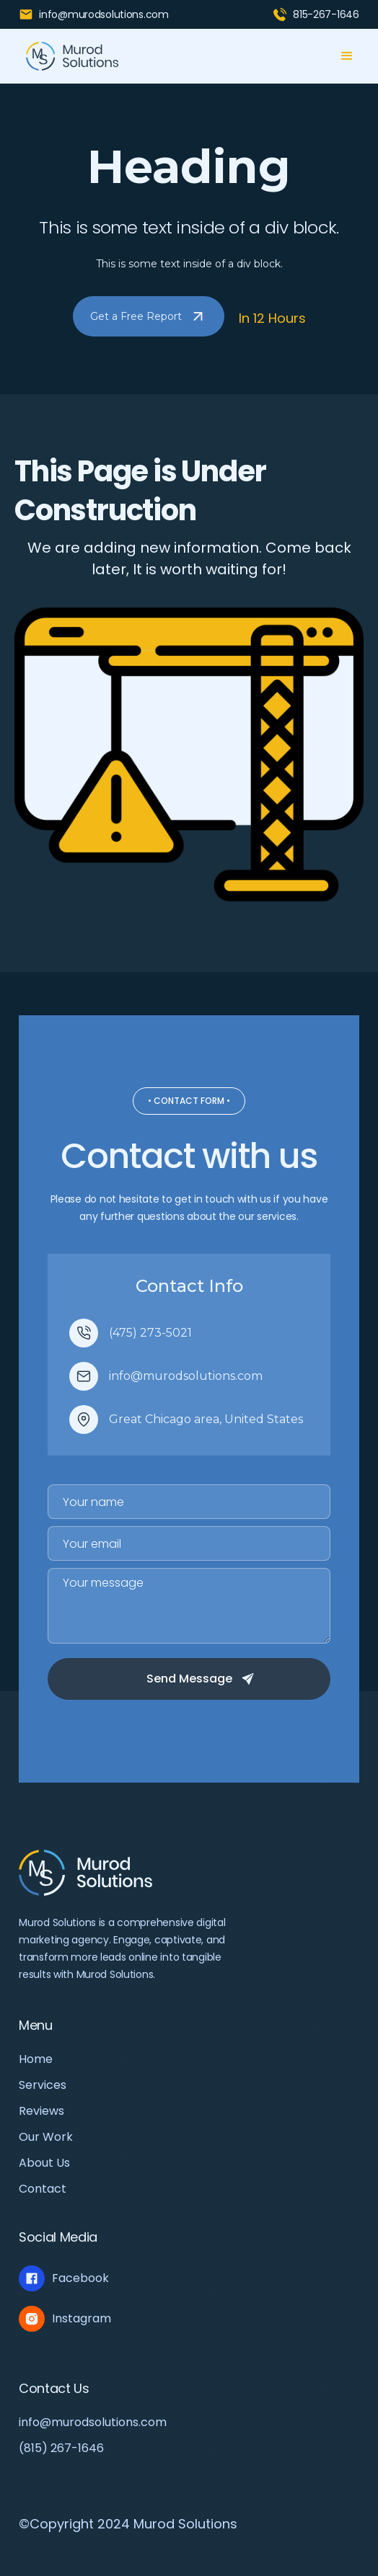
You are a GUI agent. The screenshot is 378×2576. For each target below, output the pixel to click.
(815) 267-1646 (61, 2448)
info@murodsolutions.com (93, 2422)
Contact (42, 2189)
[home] (69, 56)
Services (42, 2085)
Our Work (46, 2137)
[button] (347, 56)
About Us (44, 2163)
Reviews (41, 2111)
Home (36, 2059)
